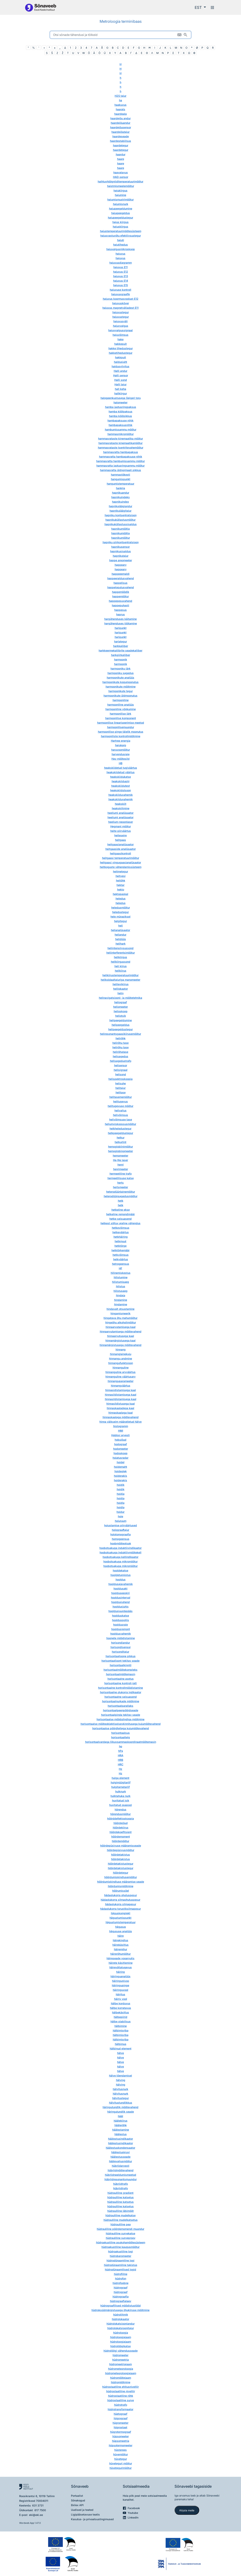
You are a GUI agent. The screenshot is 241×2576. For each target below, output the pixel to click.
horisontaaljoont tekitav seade (120, 1660)
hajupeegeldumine (120, 208)
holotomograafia (120, 1534)
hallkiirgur (120, 393)
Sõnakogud (78, 2500)
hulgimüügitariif (120, 1782)
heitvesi (121, 876)
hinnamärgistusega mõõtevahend (120, 1345)
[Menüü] (212, 7)
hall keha (120, 388)
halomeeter (120, 402)
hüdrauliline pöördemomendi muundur (120, 2228)
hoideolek (120, 1471)
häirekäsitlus (120, 1944)
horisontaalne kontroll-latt (120, 1683)
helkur (120, 1137)
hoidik (120, 1484)
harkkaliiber (120, 646)
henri (120, 1164)
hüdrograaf (120, 2287)
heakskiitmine (120, 808)
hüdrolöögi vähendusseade (121, 2350)
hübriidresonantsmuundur (120, 2179)
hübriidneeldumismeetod (120, 2174)
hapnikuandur (120, 492)
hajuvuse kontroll (120, 289)
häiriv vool (120, 1998)
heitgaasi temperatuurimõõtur (120, 857)
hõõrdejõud (121, 1823)
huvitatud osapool (120, 1805)
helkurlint (120, 1142)
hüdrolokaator (120, 2319)
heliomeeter (120, 1006)
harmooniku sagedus (121, 673)
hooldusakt (120, 1588)
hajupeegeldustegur (120, 217)
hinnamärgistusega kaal (120, 1340)
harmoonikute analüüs (120, 677)
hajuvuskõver (120, 303)
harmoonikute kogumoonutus (120, 682)
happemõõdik (120, 591)
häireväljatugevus (120, 1967)
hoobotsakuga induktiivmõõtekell (120, 1552)
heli (120, 925)
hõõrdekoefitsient (121, 1832)
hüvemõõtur (120, 2454)
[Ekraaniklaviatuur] (179, 35)
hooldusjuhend (120, 1602)
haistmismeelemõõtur (120, 186)
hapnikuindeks (120, 497)
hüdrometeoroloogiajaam (120, 2373)
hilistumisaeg (120, 1281)
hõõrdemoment (120, 1836)
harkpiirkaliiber (120, 655)
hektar (120, 885)
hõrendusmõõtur (120, 1814)
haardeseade (120, 136)
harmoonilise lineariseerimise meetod (120, 722)
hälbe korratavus (120, 2007)
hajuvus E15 (120, 285)
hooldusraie (120, 1624)
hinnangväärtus (120, 1385)
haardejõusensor (120, 127)
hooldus (121, 1579)
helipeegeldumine (120, 1020)
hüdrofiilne (120, 2274)
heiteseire (120, 835)
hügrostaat (120, 2427)
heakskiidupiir (121, 781)
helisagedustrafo (120, 1060)
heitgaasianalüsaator (120, 844)
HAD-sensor (120, 177)
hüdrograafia (121, 2296)
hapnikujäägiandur (120, 506)
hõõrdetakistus (120, 1854)
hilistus (120, 1286)
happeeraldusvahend (120, 578)
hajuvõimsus (120, 334)
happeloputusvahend (120, 587)
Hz (120, 1768)
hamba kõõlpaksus (120, 411)
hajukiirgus (120, 190)
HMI (120, 1430)
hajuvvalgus (120, 325)
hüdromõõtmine (120, 2382)
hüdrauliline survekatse (120, 2233)
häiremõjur (120, 1949)
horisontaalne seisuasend (120, 1696)
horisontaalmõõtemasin (120, 1674)
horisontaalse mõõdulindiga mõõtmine (120, 1719)
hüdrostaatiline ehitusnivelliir (120, 2386)
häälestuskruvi (120, 2152)
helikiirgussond (120, 961)
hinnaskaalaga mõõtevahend (121, 1417)
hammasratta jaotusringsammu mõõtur (120, 465)
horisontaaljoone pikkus (121, 1656)
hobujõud (120, 1439)
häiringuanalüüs (120, 1976)
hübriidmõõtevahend (120, 2170)
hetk (120, 1200)
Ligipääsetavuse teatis (85, 2514)
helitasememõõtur (120, 1096)
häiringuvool (120, 1989)
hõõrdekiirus (120, 1827)
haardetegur (120, 145)
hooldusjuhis (121, 1606)
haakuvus (120, 104)
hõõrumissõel (120, 1890)
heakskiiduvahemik (120, 794)
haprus (120, 614)
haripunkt (121, 627)
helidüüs (120, 939)
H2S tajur (120, 95)
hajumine (120, 195)
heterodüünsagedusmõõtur (120, 1196)
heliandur (120, 934)
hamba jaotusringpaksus (120, 407)
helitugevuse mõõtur (120, 1106)
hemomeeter (120, 1155)
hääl (120, 2116)
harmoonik (120, 659)
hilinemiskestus (120, 1272)
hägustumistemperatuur (121, 1922)
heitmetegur (120, 871)
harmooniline (121, 700)
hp (120, 1746)
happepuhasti (120, 605)
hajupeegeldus (120, 213)
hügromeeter (120, 2422)
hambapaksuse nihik (120, 420)
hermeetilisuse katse (121, 1178)
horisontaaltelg (120, 1737)
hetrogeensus (120, 1263)
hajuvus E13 (120, 276)
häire (120, 1935)
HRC (120, 1764)
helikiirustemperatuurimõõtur (120, 975)
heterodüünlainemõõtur (120, 1191)
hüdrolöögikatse (120, 2346)
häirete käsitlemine (121, 1962)
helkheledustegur (120, 1128)
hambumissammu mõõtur (120, 429)
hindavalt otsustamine (120, 1308)
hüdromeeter (120, 2355)
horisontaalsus (120, 1732)
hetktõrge (120, 1245)
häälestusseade (120, 2156)
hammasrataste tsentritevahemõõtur (120, 447)
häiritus (120, 1994)
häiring (120, 1971)
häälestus (120, 2134)
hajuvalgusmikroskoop (120, 249)
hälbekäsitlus (120, 2012)
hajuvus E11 (120, 267)
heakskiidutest (120, 785)
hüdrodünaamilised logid (120, 2269)
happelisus (120, 582)
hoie (120, 1516)
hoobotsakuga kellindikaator (120, 1556)
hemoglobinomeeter (120, 1151)
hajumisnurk (120, 204)
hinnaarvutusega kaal (120, 1336)
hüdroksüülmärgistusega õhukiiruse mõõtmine (120, 2310)
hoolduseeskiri (120, 1593)
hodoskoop (120, 1453)
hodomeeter (120, 1448)
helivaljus (120, 1110)
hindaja (120, 1295)
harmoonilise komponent (120, 718)
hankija (120, 488)
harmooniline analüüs (120, 704)
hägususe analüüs (120, 1931)
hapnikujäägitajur (120, 510)
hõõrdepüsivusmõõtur (120, 1850)
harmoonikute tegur (120, 691)
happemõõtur (120, 596)
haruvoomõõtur (120, 749)
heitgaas (120, 839)
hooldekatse (120, 1570)
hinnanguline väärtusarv (120, 1376)
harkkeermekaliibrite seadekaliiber (120, 650)
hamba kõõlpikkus (120, 416)
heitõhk (120, 880)
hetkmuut (120, 1241)
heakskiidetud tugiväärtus (120, 767)
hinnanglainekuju (120, 1354)
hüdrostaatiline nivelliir (120, 2391)
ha (120, 100)
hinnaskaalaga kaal (120, 1412)
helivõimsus (120, 1115)
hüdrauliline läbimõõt (120, 2210)
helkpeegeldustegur (120, 1133)
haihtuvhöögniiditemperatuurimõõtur (120, 181)
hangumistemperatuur (120, 483)
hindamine (120, 1299)
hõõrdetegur (120, 1872)
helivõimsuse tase (120, 1119)
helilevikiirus (121, 984)
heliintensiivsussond (120, 948)
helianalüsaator (120, 930)
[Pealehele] (40, 7)
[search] (120, 35)
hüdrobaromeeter (120, 2255)
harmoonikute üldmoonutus (120, 695)
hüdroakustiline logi (120, 2251)
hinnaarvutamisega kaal (121, 1326)
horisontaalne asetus (121, 1678)
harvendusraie (121, 754)
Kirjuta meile (186, 2510)
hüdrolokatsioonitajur (120, 2328)
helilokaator (120, 988)
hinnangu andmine (120, 1358)
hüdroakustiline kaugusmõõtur (120, 2246)
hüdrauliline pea (121, 2224)
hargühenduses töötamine (120, 623)
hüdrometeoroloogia (120, 2368)
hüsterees (120, 2449)
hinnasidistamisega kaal (120, 1390)
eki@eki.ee (36, 2514)
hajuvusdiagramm (120, 262)
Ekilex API (77, 2505)
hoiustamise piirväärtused (120, 1525)
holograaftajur (120, 1529)
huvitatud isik (120, 1800)
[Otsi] (185, 35)
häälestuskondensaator (120, 2147)
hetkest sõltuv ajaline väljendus (120, 1223)
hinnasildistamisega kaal (120, 1394)
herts (120, 1182)
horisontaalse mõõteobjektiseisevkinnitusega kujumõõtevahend (121, 1723)
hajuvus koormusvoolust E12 (120, 298)
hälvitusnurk (120, 2089)
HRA (120, 1755)
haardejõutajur (120, 131)
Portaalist (77, 2495)
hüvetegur (120, 2458)
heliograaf (120, 1002)
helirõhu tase (120, 1042)
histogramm (120, 1426)
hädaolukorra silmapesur (120, 1904)
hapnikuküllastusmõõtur (120, 519)
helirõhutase (120, 1051)
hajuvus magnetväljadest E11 (120, 307)
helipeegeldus (121, 1024)
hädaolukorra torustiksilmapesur (120, 1908)
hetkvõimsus (121, 1254)
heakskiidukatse (120, 776)
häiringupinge (120, 1985)
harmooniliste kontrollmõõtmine (120, 736)
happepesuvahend (120, 600)
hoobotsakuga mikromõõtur (120, 1561)
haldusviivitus (120, 366)
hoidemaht (120, 1466)
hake (120, 339)
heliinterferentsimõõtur (120, 952)
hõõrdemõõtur (120, 1841)
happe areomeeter (120, 560)
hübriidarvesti (120, 2165)
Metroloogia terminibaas (121, 21)
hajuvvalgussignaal (120, 330)
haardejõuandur (120, 122)
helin (120, 993)
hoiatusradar (120, 1457)
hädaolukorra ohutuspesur (120, 1895)
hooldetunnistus (121, 1575)
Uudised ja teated (82, 2509)
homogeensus (120, 1538)
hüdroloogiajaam (120, 2337)
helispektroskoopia (120, 1078)
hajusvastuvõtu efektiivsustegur (120, 235)
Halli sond (120, 379)
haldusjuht (120, 361)
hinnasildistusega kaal (120, 1403)
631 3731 (37, 2505)
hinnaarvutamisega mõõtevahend (120, 1331)
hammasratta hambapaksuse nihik (120, 456)
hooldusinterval (120, 1597)
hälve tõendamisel (120, 2075)
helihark (121, 943)
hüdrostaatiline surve (120, 2400)
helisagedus (120, 1056)
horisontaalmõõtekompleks (120, 1669)
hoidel (120, 1462)
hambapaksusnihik (120, 425)
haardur (120, 154)
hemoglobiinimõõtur (120, 1146)
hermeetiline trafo (121, 1173)
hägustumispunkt (120, 1917)
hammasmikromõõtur (121, 434)
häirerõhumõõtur (120, 1953)
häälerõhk (120, 2125)
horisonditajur (120, 1651)
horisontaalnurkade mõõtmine (120, 1701)
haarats (120, 109)
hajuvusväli (120, 321)
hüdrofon (120, 2278)
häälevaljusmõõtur (120, 2161)
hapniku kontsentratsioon (121, 515)
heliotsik (120, 1015)
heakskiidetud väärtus (121, 772)
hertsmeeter (120, 1187)
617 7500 (40, 2510)
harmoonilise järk (120, 713)
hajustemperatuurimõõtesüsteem (120, 231)
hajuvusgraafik (120, 294)
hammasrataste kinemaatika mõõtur (120, 438)
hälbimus (120, 2044)
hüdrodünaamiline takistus (120, 2265)
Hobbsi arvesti (120, 1435)
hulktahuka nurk (120, 1796)
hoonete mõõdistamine (120, 1638)
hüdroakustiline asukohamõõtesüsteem (120, 2242)
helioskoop (120, 1011)
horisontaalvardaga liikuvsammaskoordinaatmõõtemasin (120, 1741)
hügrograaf (120, 2418)
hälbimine (120, 2026)
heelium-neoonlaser (120, 821)
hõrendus (120, 1809)
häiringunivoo (120, 1980)
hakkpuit (120, 357)
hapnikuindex (120, 501)
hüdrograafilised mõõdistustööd (120, 2305)
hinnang (121, 1349)
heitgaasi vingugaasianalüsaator (120, 862)
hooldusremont (120, 1629)
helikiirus (120, 970)
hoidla (120, 1502)
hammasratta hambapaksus (120, 452)
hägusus (120, 1926)
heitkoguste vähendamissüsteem (120, 867)
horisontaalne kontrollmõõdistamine (120, 1687)
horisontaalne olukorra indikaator (120, 1692)
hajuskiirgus (120, 226)
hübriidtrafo (120, 2183)
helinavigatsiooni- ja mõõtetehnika (120, 997)
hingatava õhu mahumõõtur (120, 1317)
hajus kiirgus (120, 222)
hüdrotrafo (120, 2404)
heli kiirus (120, 966)
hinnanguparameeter (120, 1381)
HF (120, 1268)
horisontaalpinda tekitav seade (120, 1714)
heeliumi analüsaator (120, 812)
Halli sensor (120, 375)
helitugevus (120, 1101)
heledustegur (120, 912)
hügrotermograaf (120, 2431)
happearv (121, 564)
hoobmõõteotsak (120, 1543)
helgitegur (120, 921)
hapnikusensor (120, 546)
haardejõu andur (120, 118)
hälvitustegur (120, 2098)
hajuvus (120, 253)
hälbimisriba (120, 2030)
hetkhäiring (121, 1236)
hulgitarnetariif (120, 1786)
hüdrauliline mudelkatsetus (121, 2219)
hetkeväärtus (120, 1232)
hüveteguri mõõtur (120, 2463)
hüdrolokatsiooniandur (121, 2323)
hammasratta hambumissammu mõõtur (120, 461)
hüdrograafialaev (120, 2301)
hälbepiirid (120, 2016)
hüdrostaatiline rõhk (120, 2395)
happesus (120, 609)
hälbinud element (120, 2048)
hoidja (120, 1493)
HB (120, 763)
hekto (120, 889)
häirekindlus (120, 1940)
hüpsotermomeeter (120, 2445)
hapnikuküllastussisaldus (120, 524)
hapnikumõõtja (120, 528)
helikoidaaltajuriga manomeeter (120, 979)
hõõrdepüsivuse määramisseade (120, 1845)
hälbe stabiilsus (121, 2021)
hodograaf (120, 1444)
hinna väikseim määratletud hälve (120, 1421)
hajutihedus (120, 244)
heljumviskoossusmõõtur (120, 1124)
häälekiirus (120, 2120)
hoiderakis (120, 1475)
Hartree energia (120, 740)
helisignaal (120, 1069)
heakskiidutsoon (120, 790)
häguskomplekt (120, 1913)
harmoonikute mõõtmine (121, 686)
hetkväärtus (120, 1259)
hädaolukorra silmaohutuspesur (120, 1899)
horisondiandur (120, 1642)
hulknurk (120, 1791)
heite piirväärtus (120, 830)
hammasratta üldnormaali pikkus (120, 470)
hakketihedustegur (120, 352)
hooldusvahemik (120, 1633)
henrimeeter (120, 1169)
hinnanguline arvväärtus (120, 1372)
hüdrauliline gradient (120, 2192)
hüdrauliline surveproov (120, 2237)
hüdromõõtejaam (120, 2377)
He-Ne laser (120, 1160)
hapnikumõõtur (120, 537)
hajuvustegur (120, 312)
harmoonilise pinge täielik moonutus (120, 731)
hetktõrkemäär (120, 1250)
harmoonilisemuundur (120, 727)
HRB (120, 1759)
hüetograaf (120, 2413)
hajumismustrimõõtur (120, 199)
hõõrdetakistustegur (120, 1863)
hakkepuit (120, 343)
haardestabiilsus (120, 140)
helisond (120, 1074)
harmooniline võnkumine (120, 709)
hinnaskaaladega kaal (120, 1408)
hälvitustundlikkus (120, 2102)
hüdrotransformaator (120, 2409)
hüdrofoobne (120, 2283)
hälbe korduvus (120, 2003)
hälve (120, 2053)
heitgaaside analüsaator (120, 848)
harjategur (120, 641)
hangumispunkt (120, 479)
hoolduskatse (120, 1615)
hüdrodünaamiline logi (120, 2260)
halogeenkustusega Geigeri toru (121, 397)
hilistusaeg (120, 1290)
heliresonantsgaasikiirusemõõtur (120, 1033)
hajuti (120, 240)
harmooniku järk (120, 668)
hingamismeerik (120, 1313)
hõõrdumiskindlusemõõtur (120, 1877)
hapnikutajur (120, 555)
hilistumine (120, 1277)
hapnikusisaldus (120, 551)
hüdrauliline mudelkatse (120, 2215)
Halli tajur (120, 384)
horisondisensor (121, 1647)
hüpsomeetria (120, 2440)
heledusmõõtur (120, 907)
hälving (120, 2080)
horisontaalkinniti (120, 1665)
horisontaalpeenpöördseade (120, 1710)
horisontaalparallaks (120, 1705)
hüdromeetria (120, 2359)
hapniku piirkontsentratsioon (121, 542)
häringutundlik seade (120, 2111)
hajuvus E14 (120, 280)
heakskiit (120, 803)
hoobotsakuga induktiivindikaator (120, 1547)
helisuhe (120, 1083)
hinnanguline (121, 1367)
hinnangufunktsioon (120, 1363)
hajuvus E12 (120, 271)
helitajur (120, 1087)
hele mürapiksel (120, 916)
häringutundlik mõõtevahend (120, 2107)
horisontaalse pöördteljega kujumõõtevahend (120, 1728)
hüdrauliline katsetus (120, 2197)
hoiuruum (120, 1520)
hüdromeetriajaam (120, 2364)
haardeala (120, 113)
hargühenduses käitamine (120, 618)
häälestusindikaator (120, 2138)
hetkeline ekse (120, 1209)
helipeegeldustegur (120, 1029)
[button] (200, 7)
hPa (120, 1750)
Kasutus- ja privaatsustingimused (92, 2519)
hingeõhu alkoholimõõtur (120, 1322)
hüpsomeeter (120, 2436)
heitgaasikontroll (120, 853)
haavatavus (120, 172)
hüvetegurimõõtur (121, 2467)
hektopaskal (120, 894)
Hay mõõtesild (120, 758)
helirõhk (121, 1038)
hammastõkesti (120, 474)
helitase (121, 1092)
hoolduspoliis (120, 1620)
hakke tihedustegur (120, 348)
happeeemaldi (121, 573)
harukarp (120, 745)
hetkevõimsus (120, 1227)
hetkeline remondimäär (120, 1214)
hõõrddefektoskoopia (120, 1818)
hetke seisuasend (120, 1218)
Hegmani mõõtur (120, 826)
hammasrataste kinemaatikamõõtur (120, 443)
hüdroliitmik (120, 2314)
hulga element (120, 1777)
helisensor (120, 1065)
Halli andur (120, 370)
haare (120, 158)
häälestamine (120, 2129)
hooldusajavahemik (120, 1584)
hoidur (120, 1511)
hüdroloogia (120, 2332)
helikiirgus (120, 957)
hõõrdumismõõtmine (120, 1886)
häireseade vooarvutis (120, 1958)
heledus (121, 898)
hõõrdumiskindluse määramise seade (120, 1881)
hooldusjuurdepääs (120, 1611)
